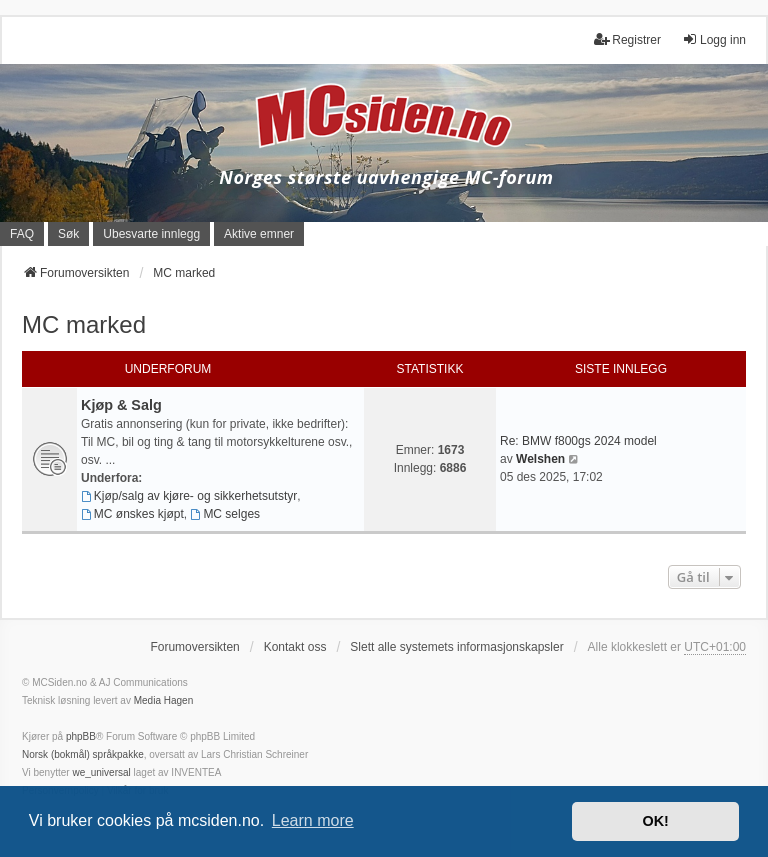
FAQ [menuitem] (22, 234)
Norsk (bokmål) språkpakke (83, 754)
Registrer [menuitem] (627, 39)
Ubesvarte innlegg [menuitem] (151, 234)
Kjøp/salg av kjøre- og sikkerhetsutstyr (189, 496)
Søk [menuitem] (68, 234)
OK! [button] (655, 821)
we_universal (101, 772)
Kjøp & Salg (121, 405)
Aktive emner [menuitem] (259, 234)
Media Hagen (163, 700)
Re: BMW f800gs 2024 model (578, 441)
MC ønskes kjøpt (132, 514)
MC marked (84, 324)
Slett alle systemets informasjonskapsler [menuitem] (456, 647)
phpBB (81, 736)
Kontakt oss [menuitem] (295, 647)
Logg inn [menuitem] (714, 39)
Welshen (540, 459)
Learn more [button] (313, 820)
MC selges (226, 514)
